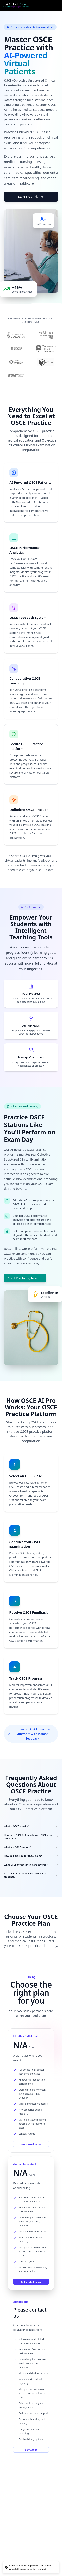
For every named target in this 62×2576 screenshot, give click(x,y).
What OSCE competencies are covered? (31, 1864)
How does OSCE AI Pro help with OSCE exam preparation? (31, 1836)
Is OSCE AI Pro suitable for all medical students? (31, 1875)
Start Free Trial (31, 197)
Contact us (31, 2449)
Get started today (31, 2144)
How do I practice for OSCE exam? (31, 1855)
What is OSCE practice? (31, 1826)
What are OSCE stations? (31, 1847)
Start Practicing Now (25, 1278)
